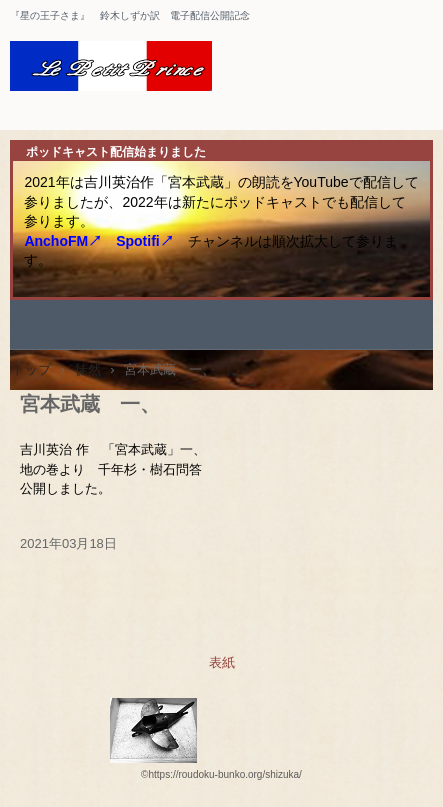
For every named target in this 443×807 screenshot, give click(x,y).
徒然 (88, 369)
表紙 (222, 662)
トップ (31, 369)
